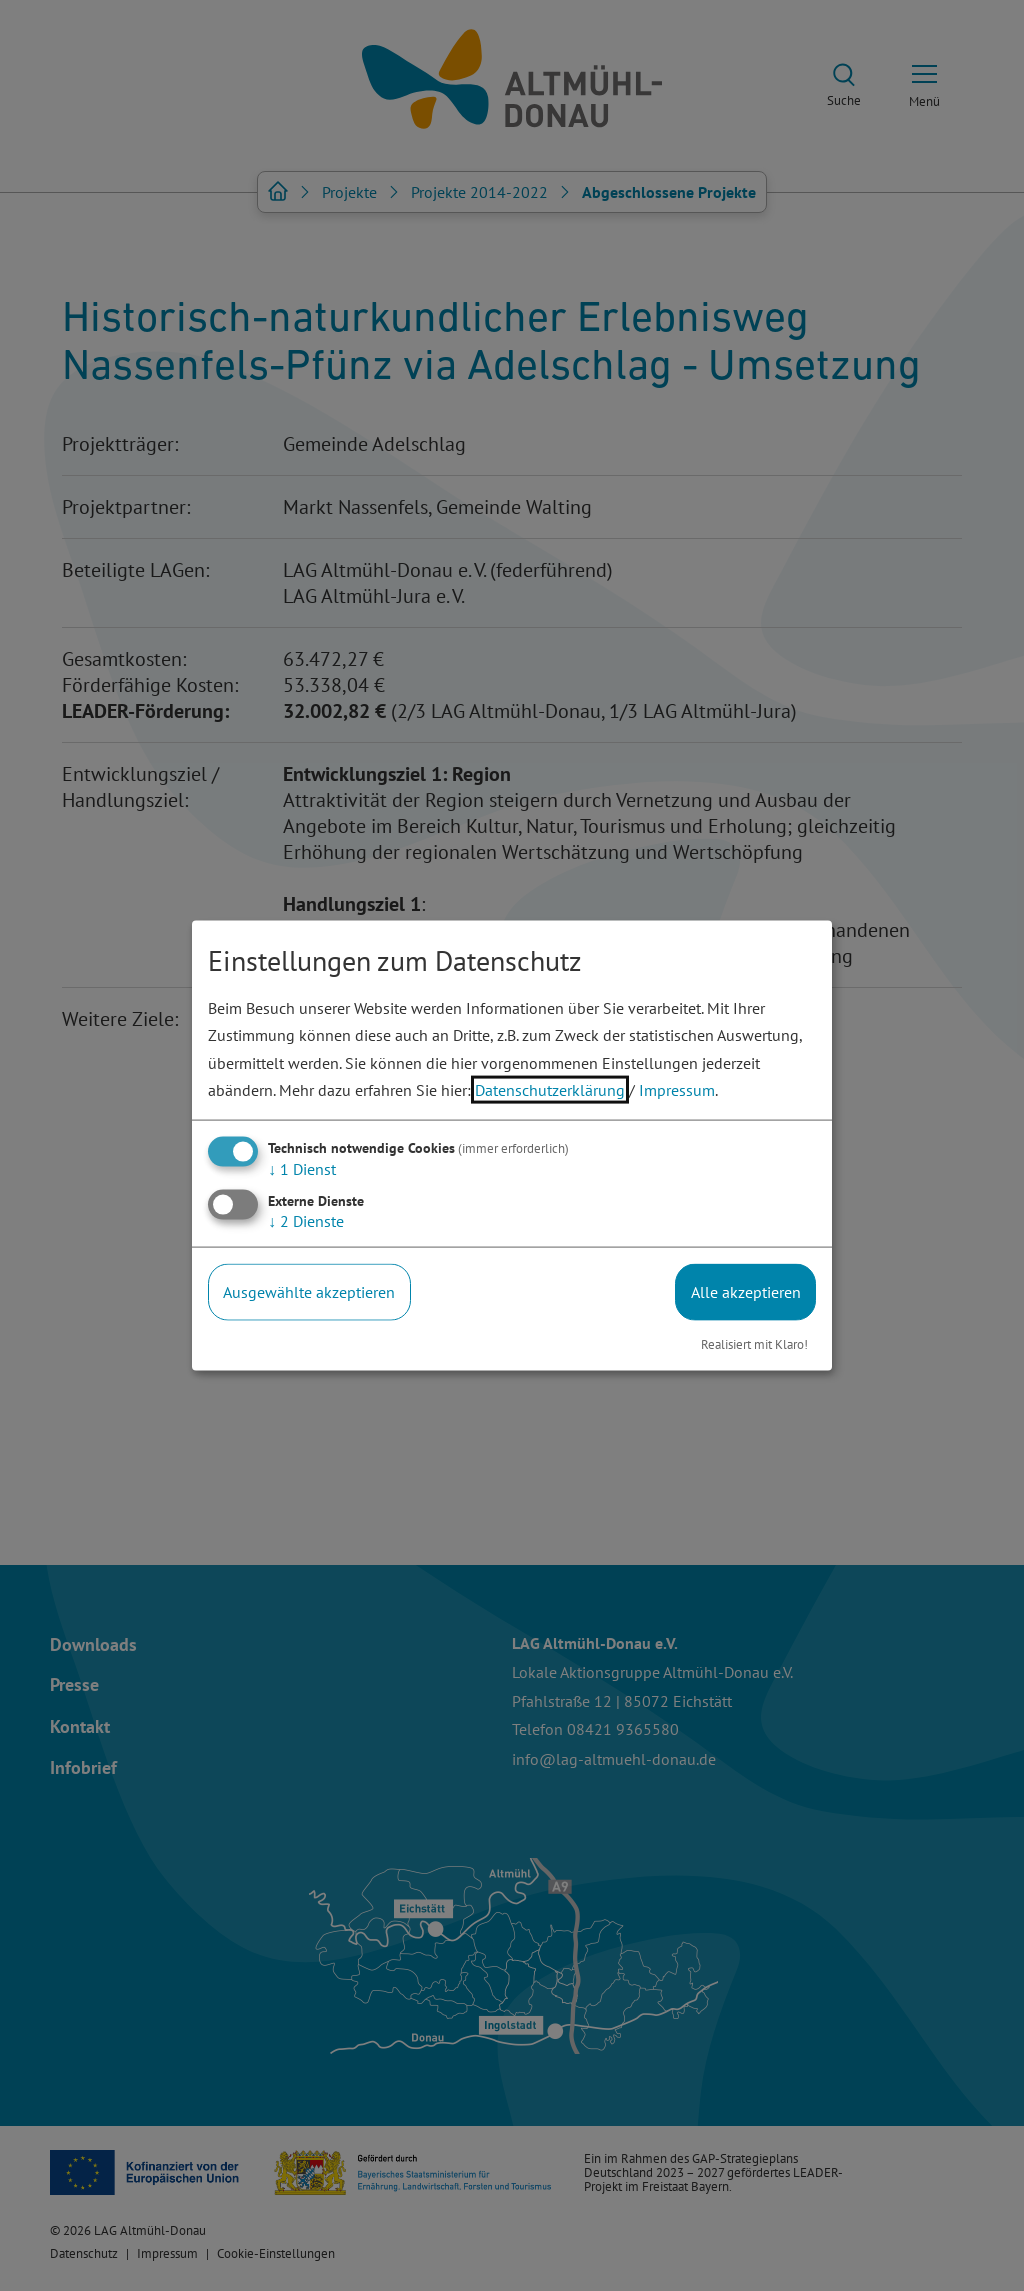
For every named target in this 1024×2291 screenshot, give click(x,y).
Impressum (677, 1089)
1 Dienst (302, 1169)
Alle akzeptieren (746, 1292)
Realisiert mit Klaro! (754, 1343)
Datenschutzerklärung (550, 1089)
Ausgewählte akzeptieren (309, 1292)
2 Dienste (306, 1221)
